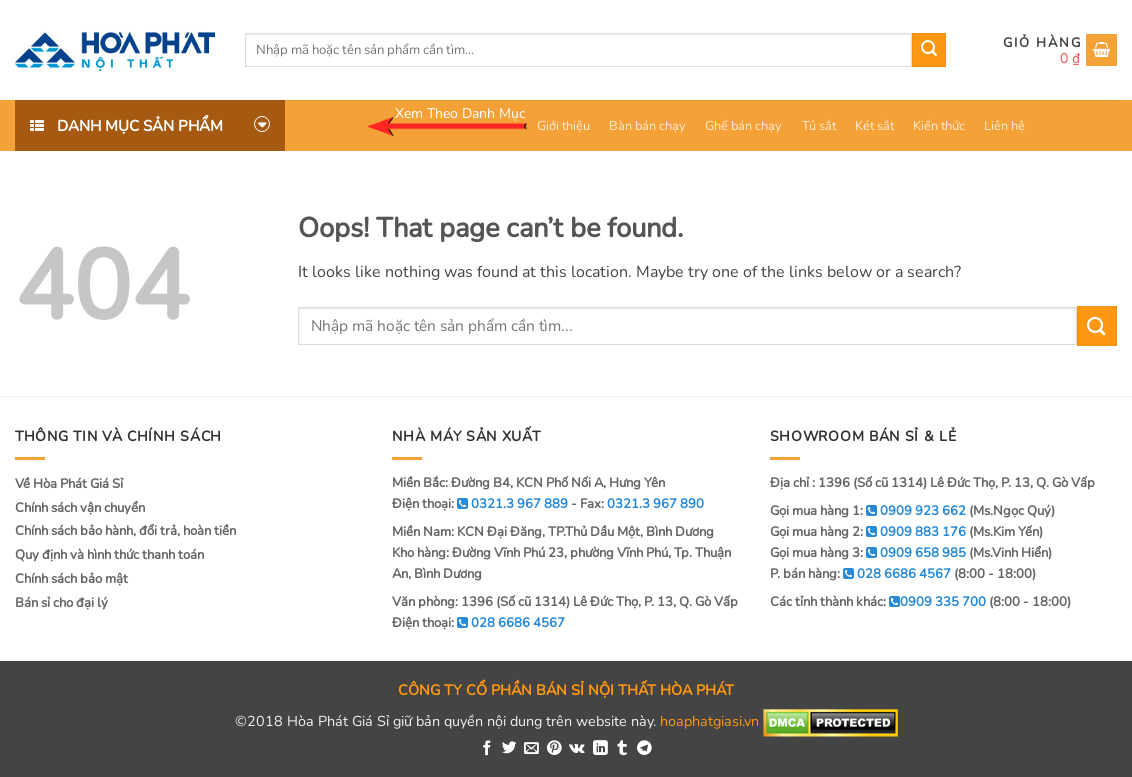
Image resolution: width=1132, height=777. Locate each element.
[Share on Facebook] (487, 749)
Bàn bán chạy (647, 126)
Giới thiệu (563, 126)
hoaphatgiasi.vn (709, 722)
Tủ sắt (819, 126)
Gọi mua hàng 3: (868, 553)
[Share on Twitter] (509, 749)
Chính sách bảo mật (71, 579)
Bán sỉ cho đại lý (61, 603)
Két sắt (874, 126)
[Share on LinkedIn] (600, 749)
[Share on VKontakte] (577, 749)
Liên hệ (1004, 126)
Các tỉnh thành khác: (878, 602)
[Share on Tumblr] (622, 749)
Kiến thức (939, 126)
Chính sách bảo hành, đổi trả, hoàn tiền (125, 531)
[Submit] (929, 50)
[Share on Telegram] (644, 749)
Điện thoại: (478, 623)
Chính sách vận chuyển (80, 508)
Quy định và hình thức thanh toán (109, 555)
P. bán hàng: (860, 574)
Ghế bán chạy (743, 126)
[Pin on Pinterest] (554, 749)
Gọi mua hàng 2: (868, 532)
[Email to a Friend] (531, 749)
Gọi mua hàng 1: (868, 511)
